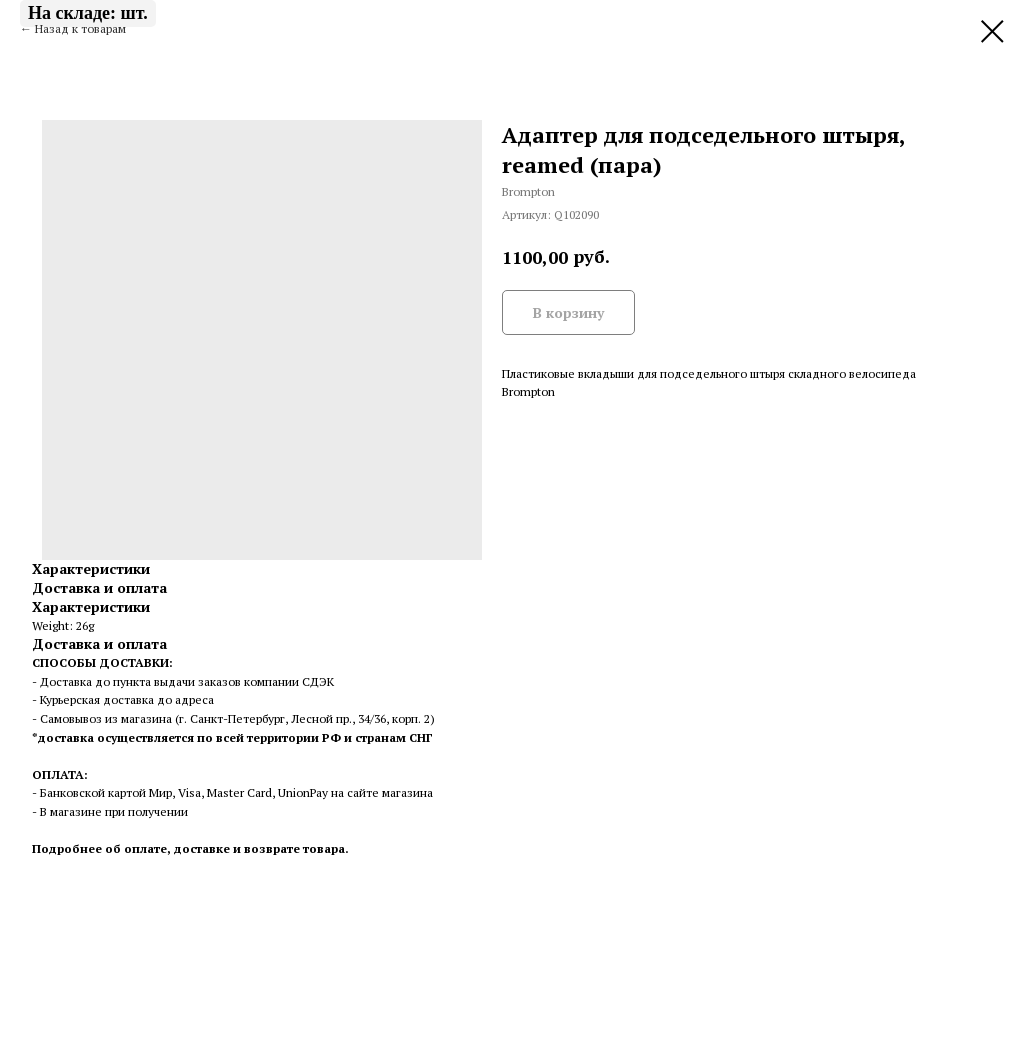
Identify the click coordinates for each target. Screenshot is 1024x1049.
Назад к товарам (80, 28)
